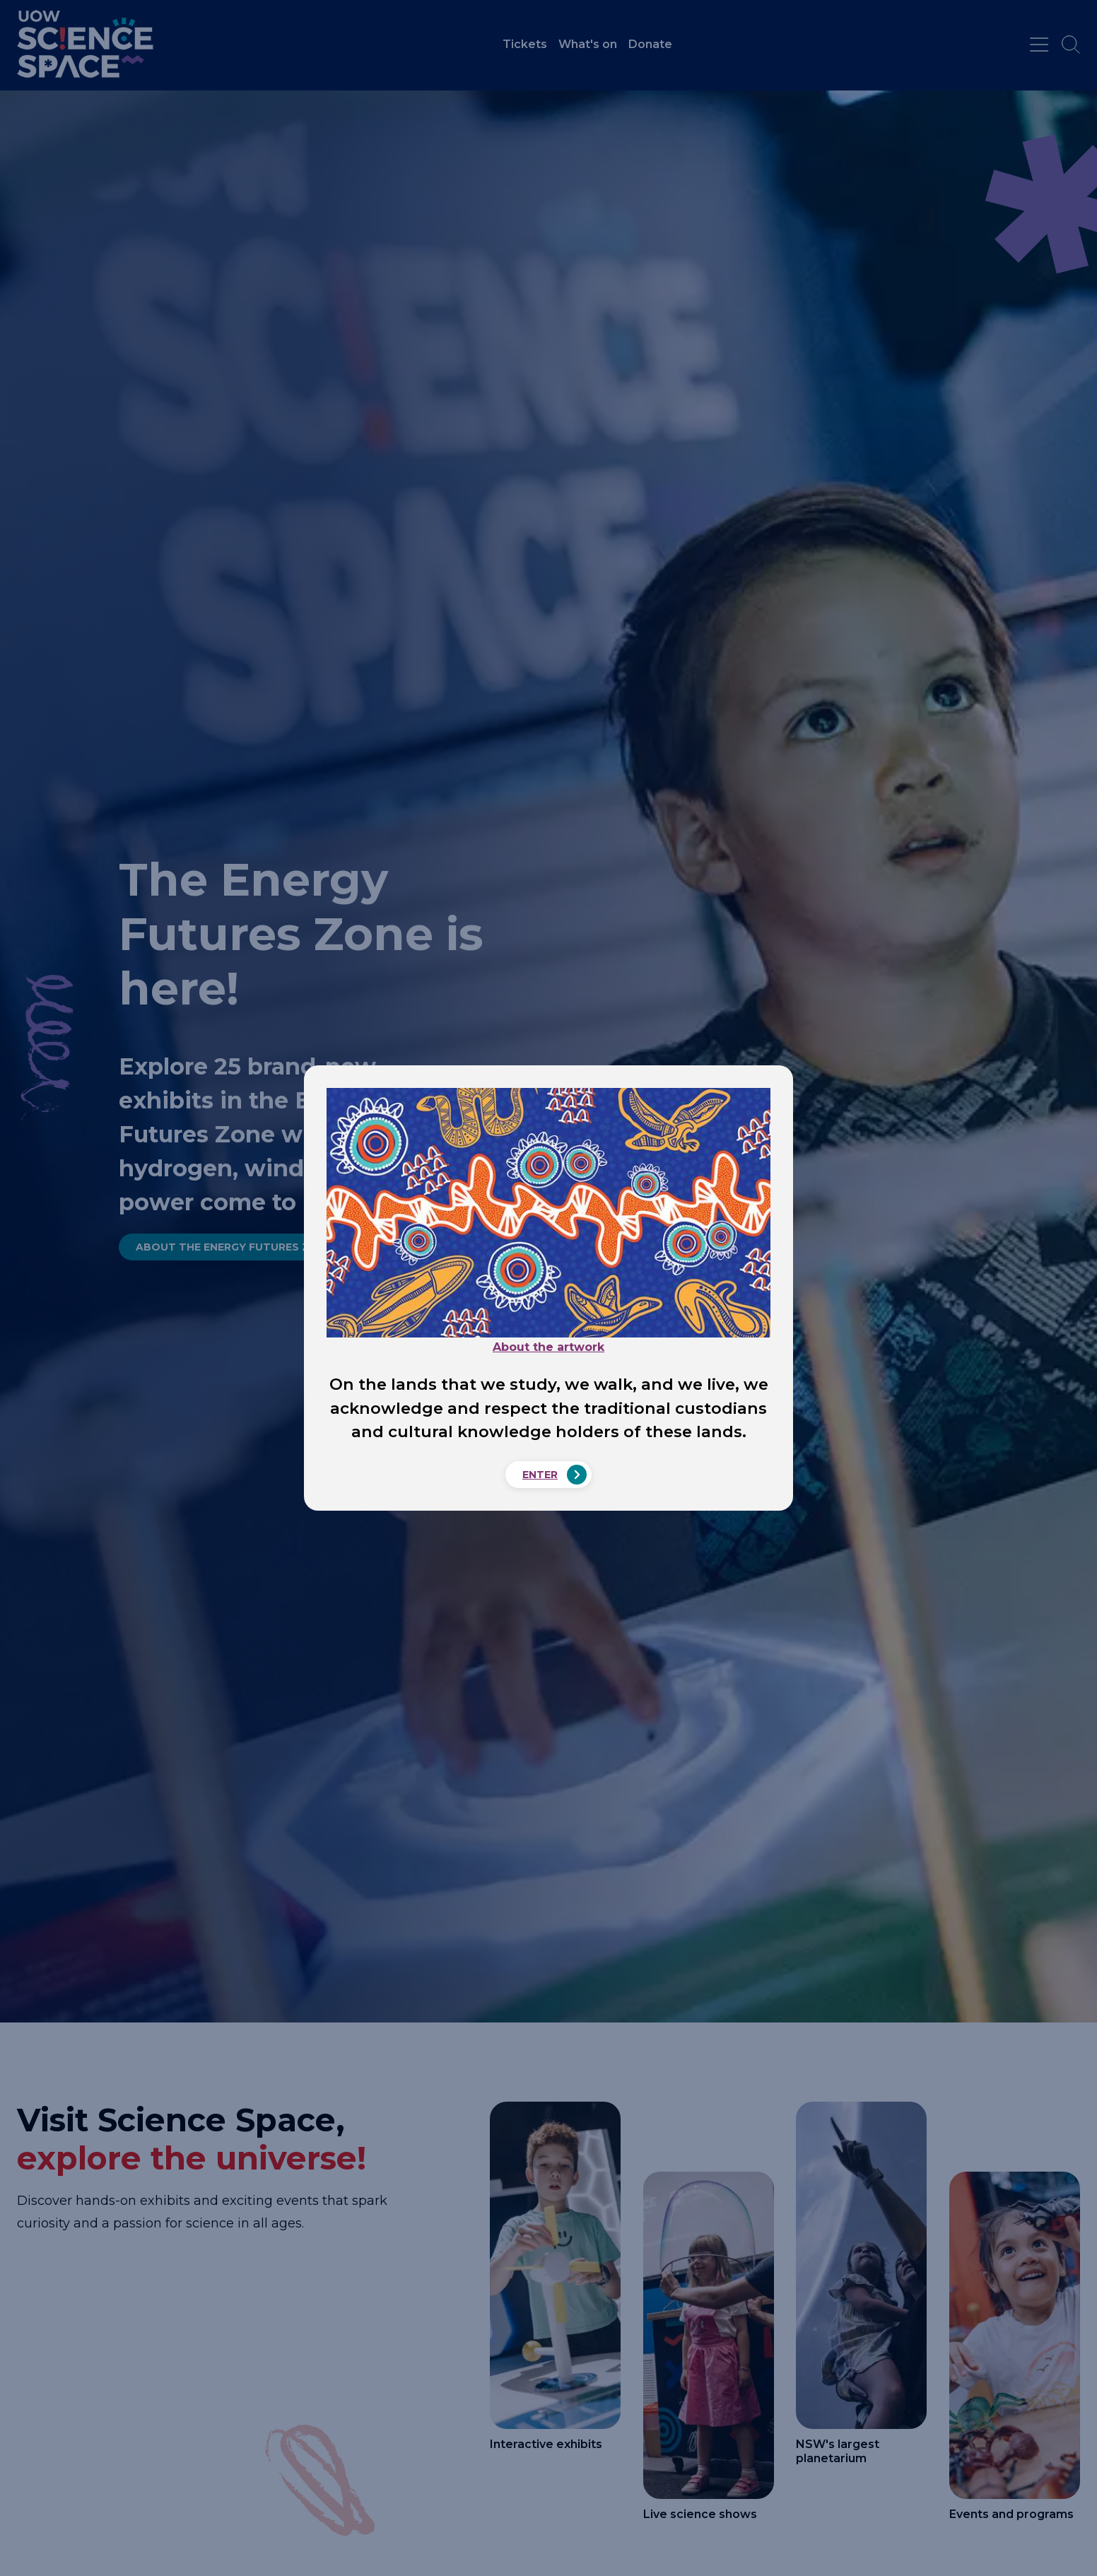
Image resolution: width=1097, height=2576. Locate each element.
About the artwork (548, 1347)
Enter (540, 1474)
